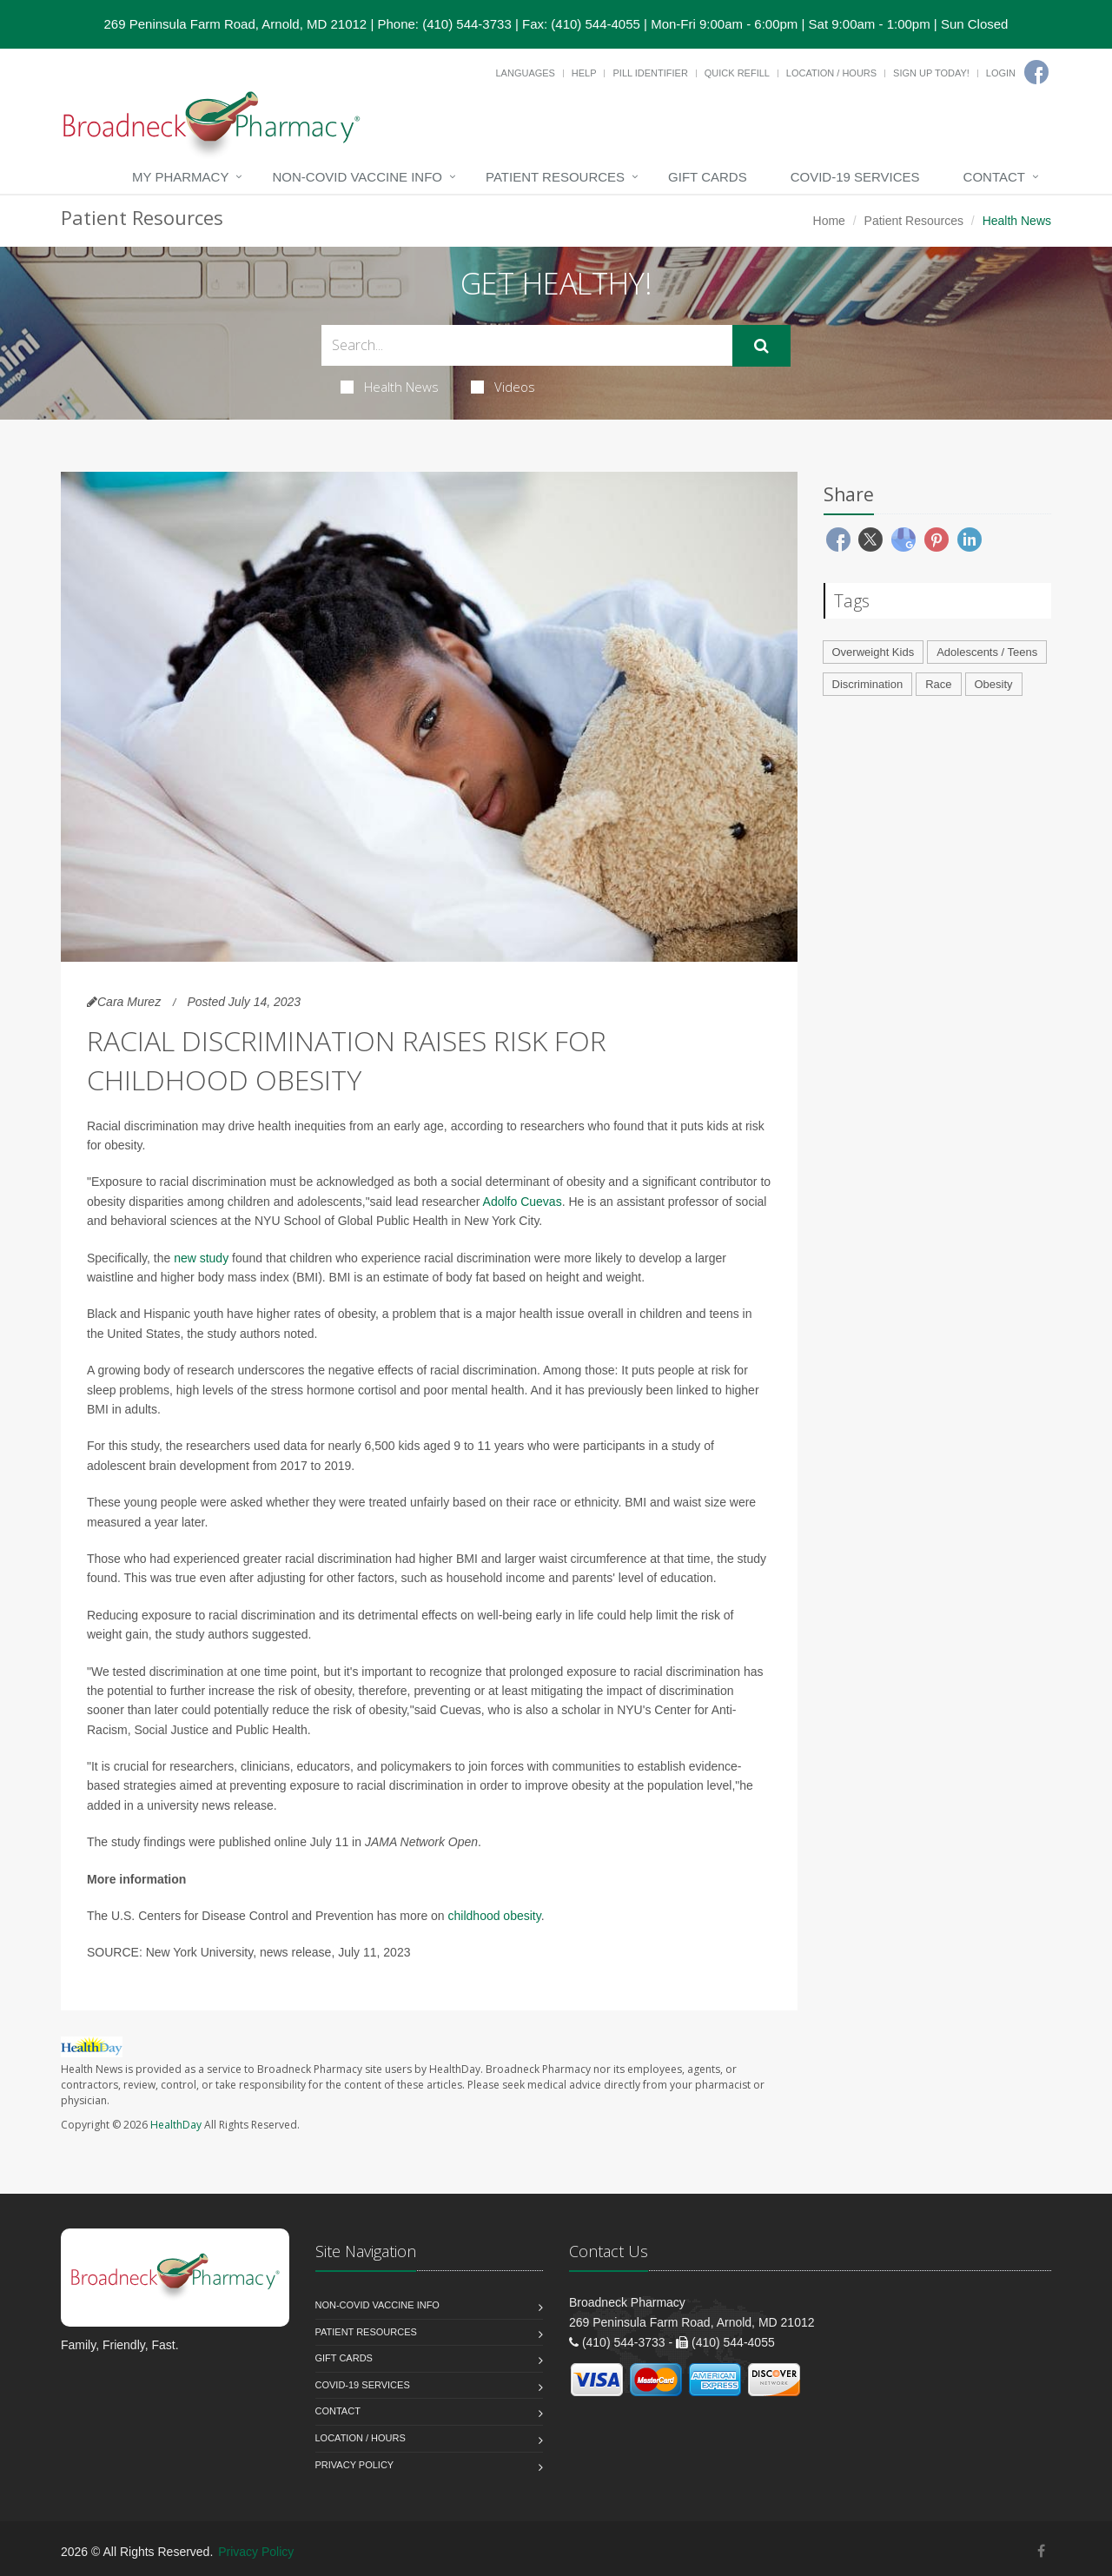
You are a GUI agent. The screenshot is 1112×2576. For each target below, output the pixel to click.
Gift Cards (707, 176)
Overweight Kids (873, 652)
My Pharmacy (180, 176)
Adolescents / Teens (987, 652)
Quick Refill (737, 73)
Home (829, 221)
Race (938, 684)
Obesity (994, 684)
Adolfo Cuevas (522, 1202)
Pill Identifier (649, 73)
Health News (390, 386)
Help (584, 73)
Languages (524, 73)
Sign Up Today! (931, 73)
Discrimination (868, 684)
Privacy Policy (354, 2465)
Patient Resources (555, 176)
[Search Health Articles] (526, 345)
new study (201, 1258)
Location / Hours (831, 73)
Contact (994, 176)
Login (1001, 73)
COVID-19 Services (855, 176)
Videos (503, 386)
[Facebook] (1036, 72)
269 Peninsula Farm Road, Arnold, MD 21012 (235, 24)
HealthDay (176, 2124)
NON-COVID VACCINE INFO (357, 176)
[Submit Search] (761, 346)
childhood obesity (494, 1916)
